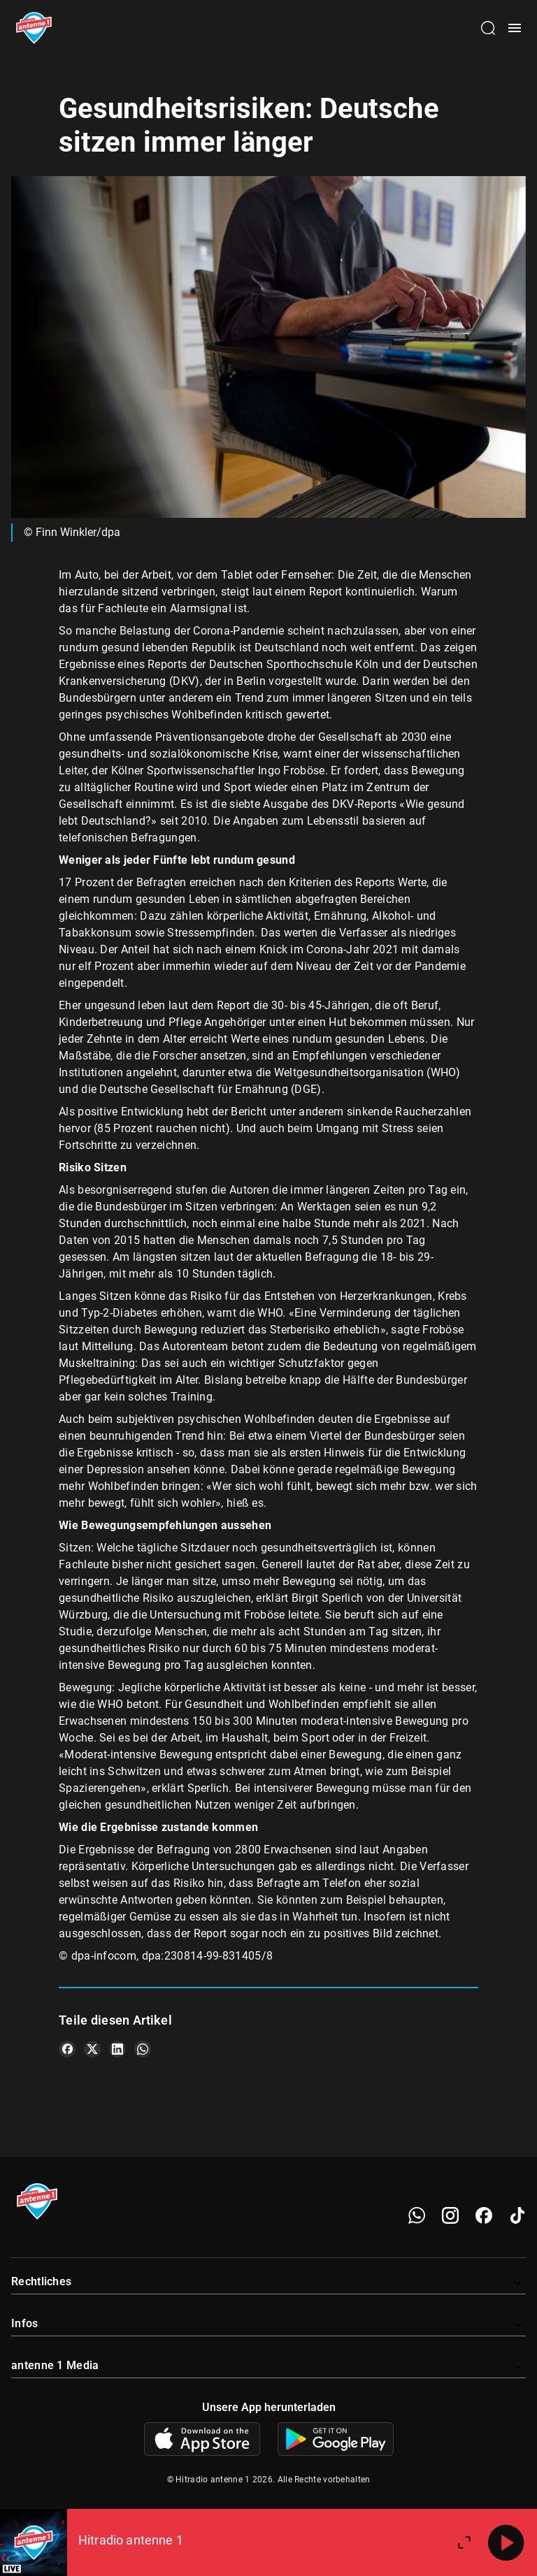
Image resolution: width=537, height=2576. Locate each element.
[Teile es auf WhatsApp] (142, 2049)
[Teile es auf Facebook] (67, 2049)
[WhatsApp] (416, 2215)
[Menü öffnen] (514, 28)
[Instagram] (450, 2215)
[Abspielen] (506, 2542)
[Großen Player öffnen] (464, 2542)
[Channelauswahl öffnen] (488, 28)
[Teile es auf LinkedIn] (117, 2049)
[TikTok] (517, 2215)
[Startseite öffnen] (34, 28)
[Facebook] (483, 2215)
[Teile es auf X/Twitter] (92, 2049)
